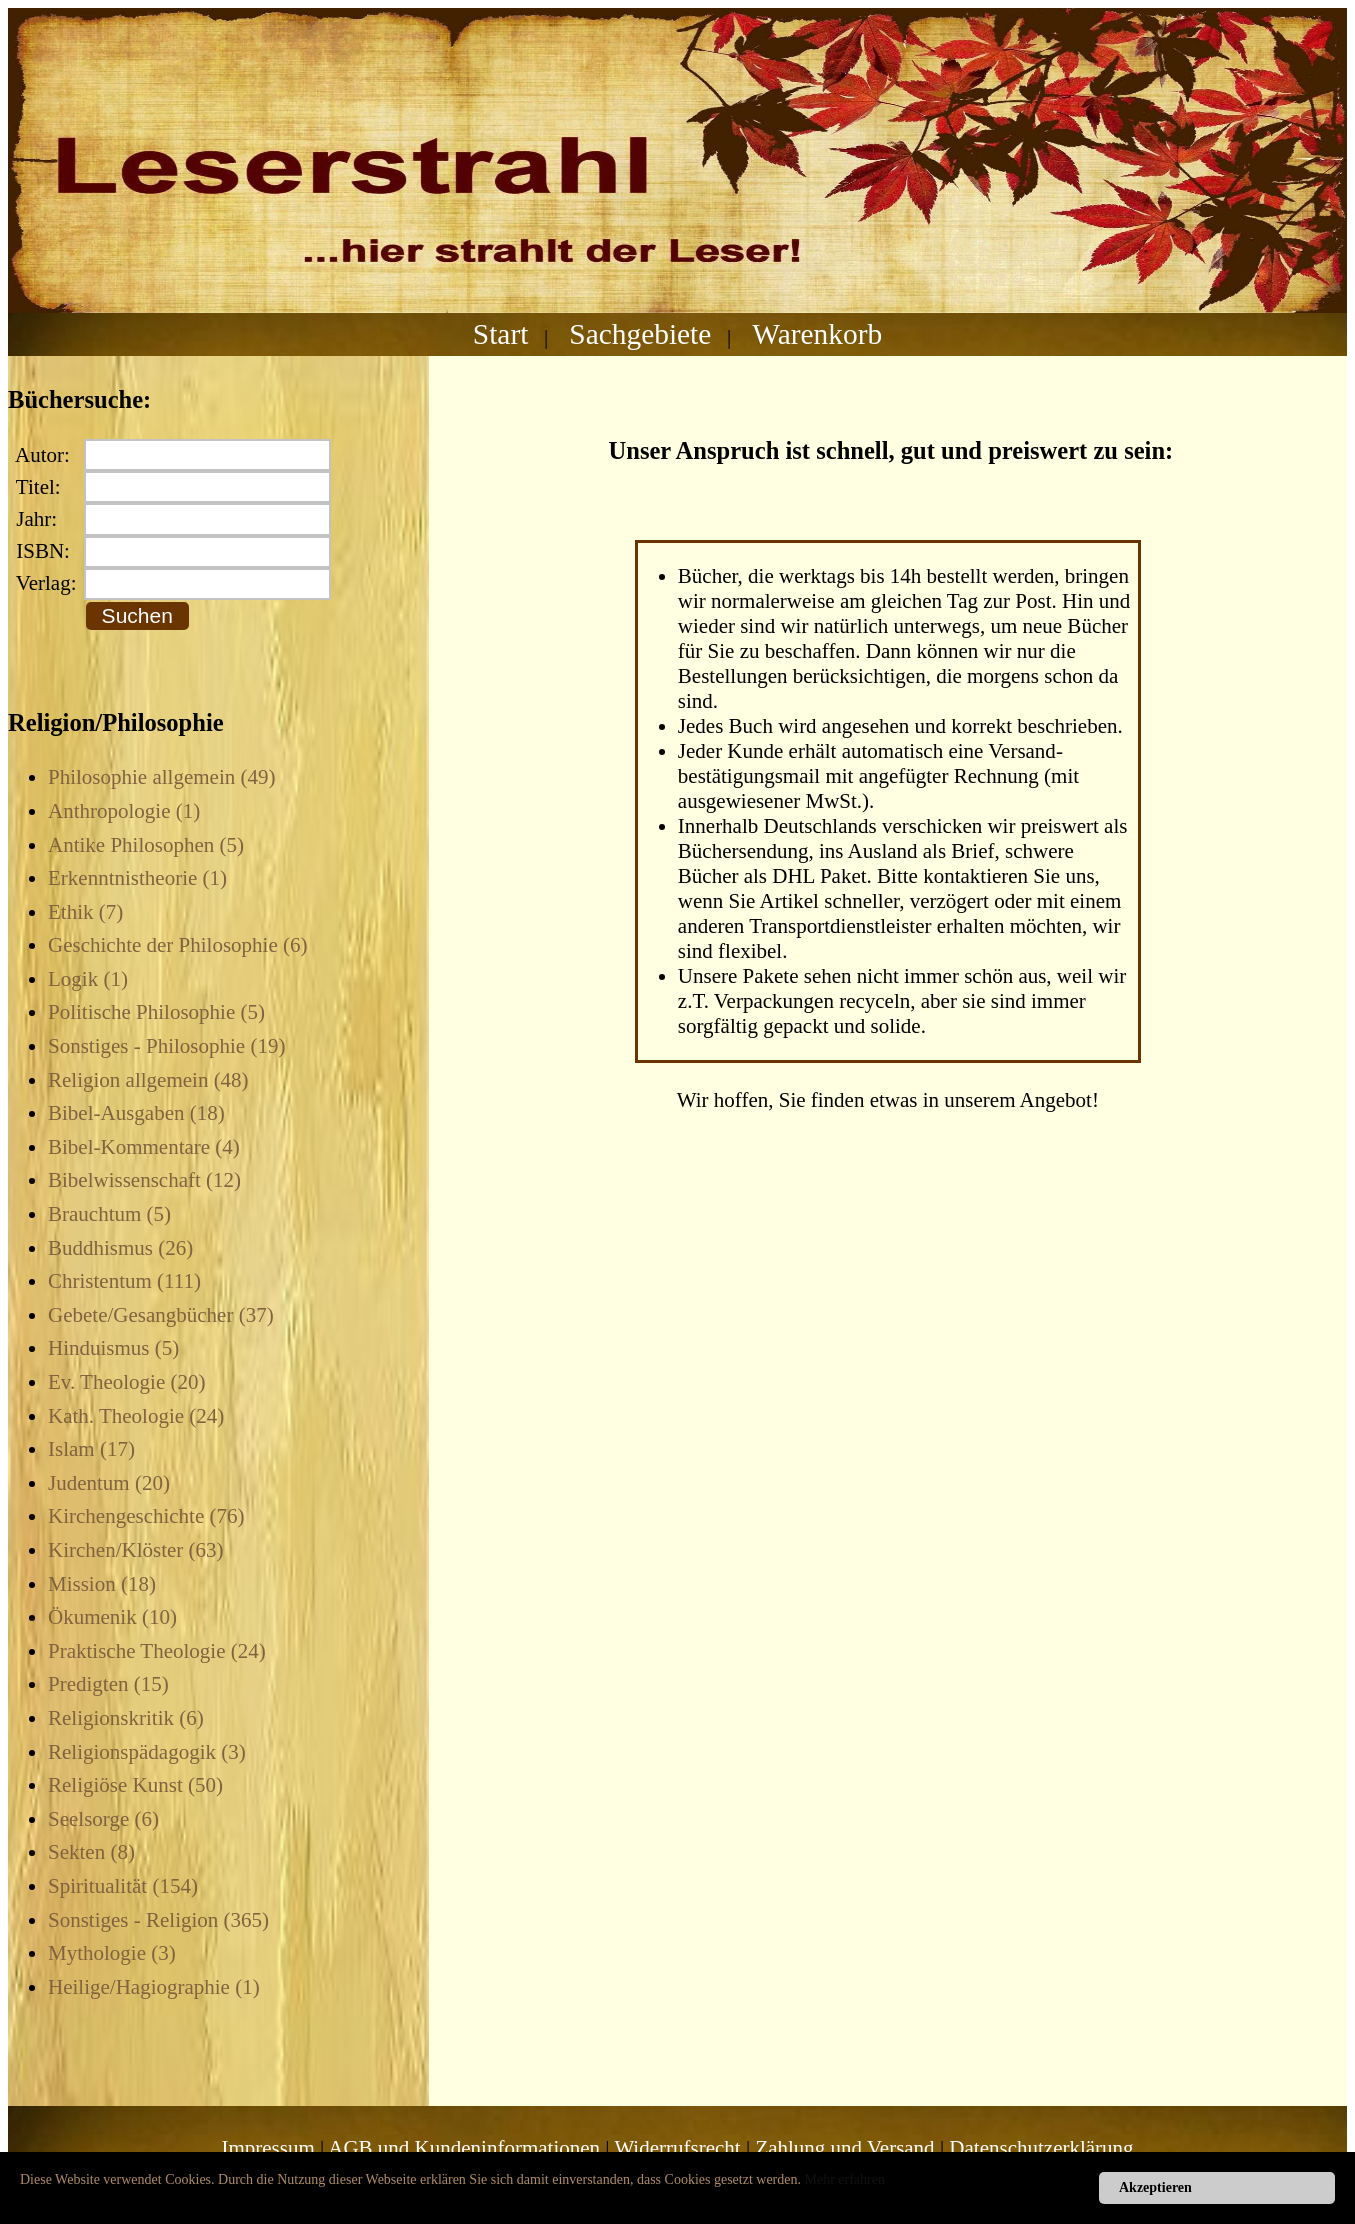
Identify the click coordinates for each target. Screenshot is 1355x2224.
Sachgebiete (640, 334)
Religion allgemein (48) (148, 1080)
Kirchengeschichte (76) (146, 1516)
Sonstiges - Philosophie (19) (166, 1046)
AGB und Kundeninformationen (464, 2148)
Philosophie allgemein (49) (161, 777)
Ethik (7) (85, 912)
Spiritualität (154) (123, 1886)
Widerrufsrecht (677, 2148)
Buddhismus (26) (120, 1248)
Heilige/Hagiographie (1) (154, 1987)
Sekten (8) (91, 1852)
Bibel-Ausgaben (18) (136, 1113)
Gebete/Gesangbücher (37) (161, 1315)
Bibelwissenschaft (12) (144, 1180)
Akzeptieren (1155, 2187)
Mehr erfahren (845, 2179)
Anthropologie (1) (124, 811)
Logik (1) (88, 979)
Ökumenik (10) (112, 1617)
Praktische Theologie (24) (157, 1651)
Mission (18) (102, 1584)
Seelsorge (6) (103, 1819)
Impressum (267, 2148)
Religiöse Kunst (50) (135, 1785)
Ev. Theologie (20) (126, 1382)
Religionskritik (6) (126, 1718)
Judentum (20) (109, 1483)
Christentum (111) (124, 1281)
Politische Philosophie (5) (156, 1012)
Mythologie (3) (112, 1953)
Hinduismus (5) (113, 1348)
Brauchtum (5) (109, 1214)
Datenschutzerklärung (1041, 2148)
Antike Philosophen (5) (146, 845)
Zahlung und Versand (844, 2148)
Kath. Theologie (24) (136, 1416)
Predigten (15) (108, 1684)
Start (501, 334)
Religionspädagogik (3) (147, 1752)
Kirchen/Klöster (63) (136, 1550)
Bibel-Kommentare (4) (144, 1147)
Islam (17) (91, 1449)
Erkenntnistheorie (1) (137, 878)
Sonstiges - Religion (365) (158, 1920)
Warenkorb (817, 334)
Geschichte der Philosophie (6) (178, 945)
